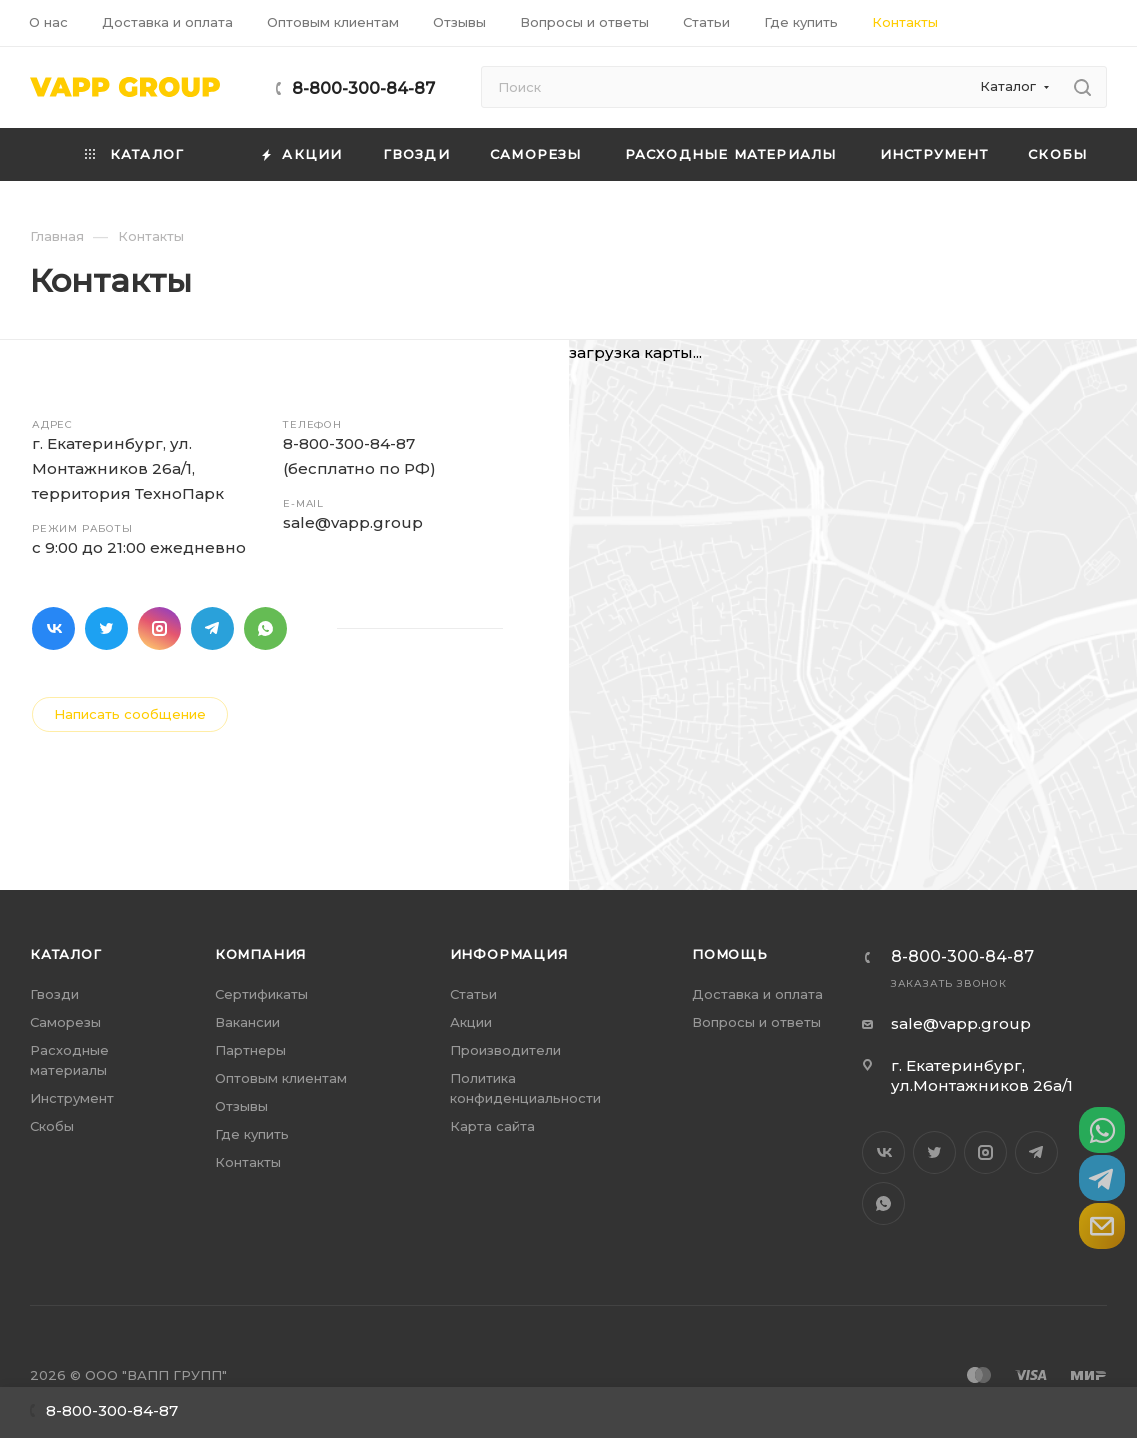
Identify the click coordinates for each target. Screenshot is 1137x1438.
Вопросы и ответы (756, 1022)
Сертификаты (261, 994)
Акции (471, 1022)
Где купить (252, 1134)
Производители (505, 1050)
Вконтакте (53, 628)
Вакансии (247, 1022)
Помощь (730, 954)
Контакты (248, 1162)
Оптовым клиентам (281, 1078)
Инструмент (72, 1098)
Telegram (212, 628)
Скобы (52, 1126)
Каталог (66, 954)
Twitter (106, 628)
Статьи (473, 994)
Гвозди (54, 994)
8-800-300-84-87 (363, 88)
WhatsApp (265, 628)
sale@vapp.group (353, 522)
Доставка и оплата (757, 994)
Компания (260, 954)
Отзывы (241, 1106)
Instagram (159, 628)
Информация (509, 954)
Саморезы (65, 1022)
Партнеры (250, 1050)
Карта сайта (492, 1126)
